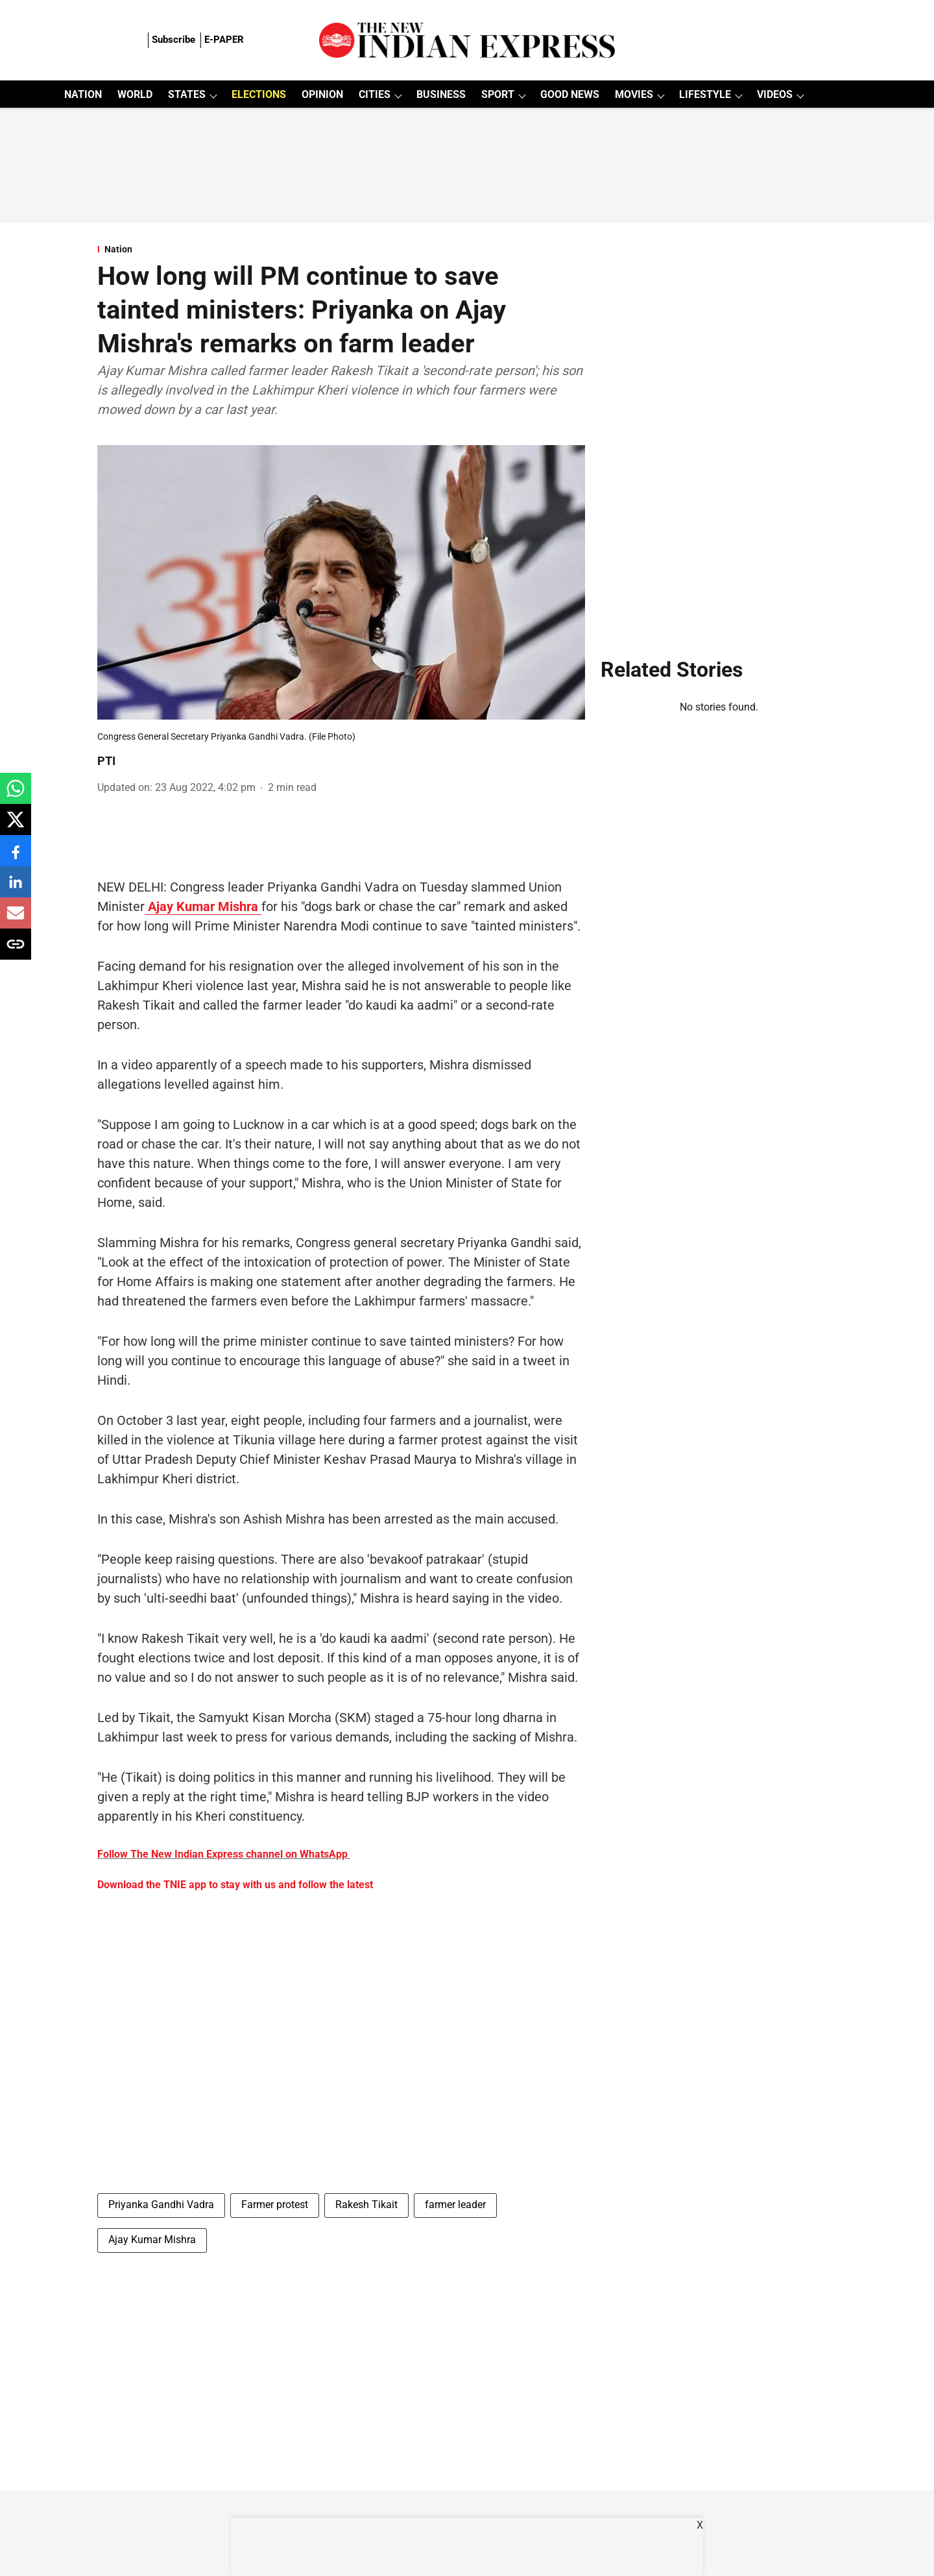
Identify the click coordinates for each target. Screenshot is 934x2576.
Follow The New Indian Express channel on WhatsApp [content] (222, 1854)
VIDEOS (775, 94)
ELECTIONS (259, 94)
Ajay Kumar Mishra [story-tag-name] (152, 2239)
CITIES (374, 94)
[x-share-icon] (15, 826)
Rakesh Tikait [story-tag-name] (366, 2204)
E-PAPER (224, 39)
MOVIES (634, 94)
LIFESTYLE (705, 94)
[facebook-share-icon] (15, 857)
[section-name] (341, 249)
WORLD (134, 94)
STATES (187, 94)
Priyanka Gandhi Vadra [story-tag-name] (161, 2204)
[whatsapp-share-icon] (15, 795)
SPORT (497, 94)
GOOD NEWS (569, 94)
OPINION (322, 94)
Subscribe (173, 39)
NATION (83, 94)
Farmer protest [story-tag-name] (274, 2204)
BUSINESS (441, 94)
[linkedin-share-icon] (15, 888)
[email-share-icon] (15, 920)
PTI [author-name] (106, 761)
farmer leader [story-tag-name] (455, 2204)
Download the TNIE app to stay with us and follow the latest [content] (235, 1884)
